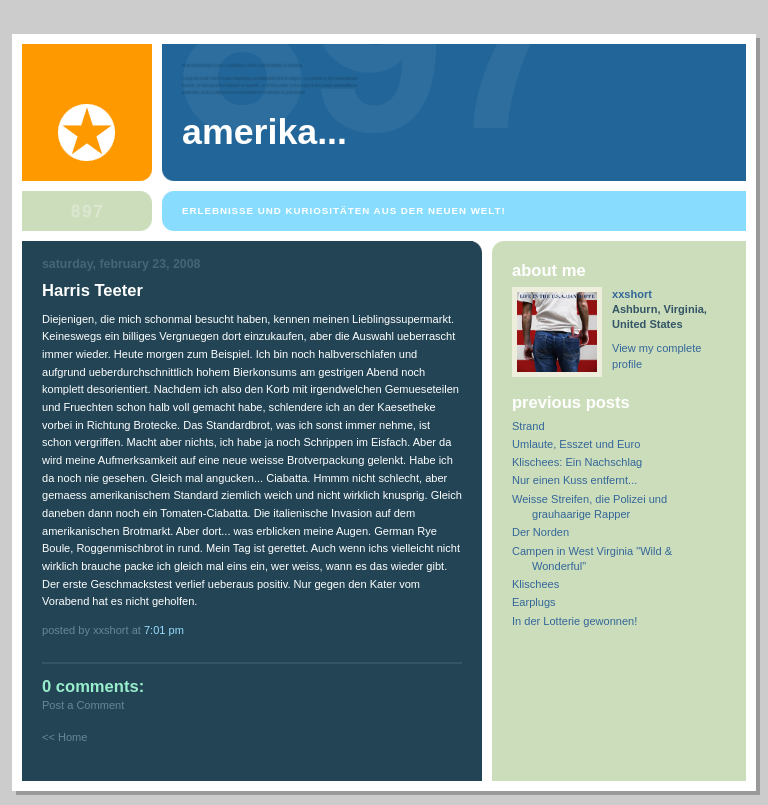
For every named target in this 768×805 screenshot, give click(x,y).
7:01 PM (164, 630)
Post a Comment (83, 705)
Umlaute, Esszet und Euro (576, 444)
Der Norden (540, 532)
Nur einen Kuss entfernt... (574, 480)
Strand (528, 426)
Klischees (535, 584)
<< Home (64, 737)
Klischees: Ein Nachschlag (577, 462)
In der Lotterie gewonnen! (574, 621)
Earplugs (534, 602)
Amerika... (264, 132)
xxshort (632, 294)
